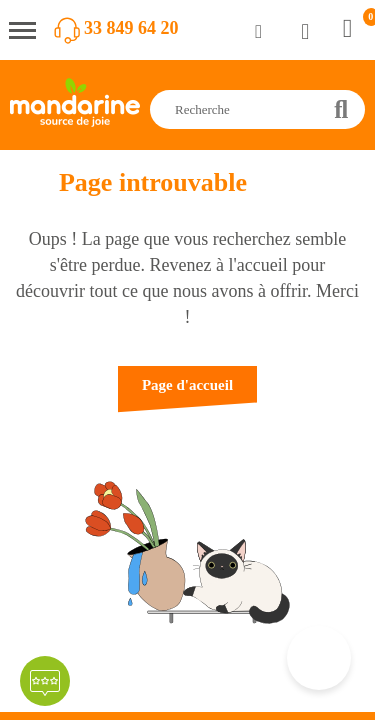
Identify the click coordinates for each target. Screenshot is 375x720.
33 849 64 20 (131, 28)
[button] (187, 394)
